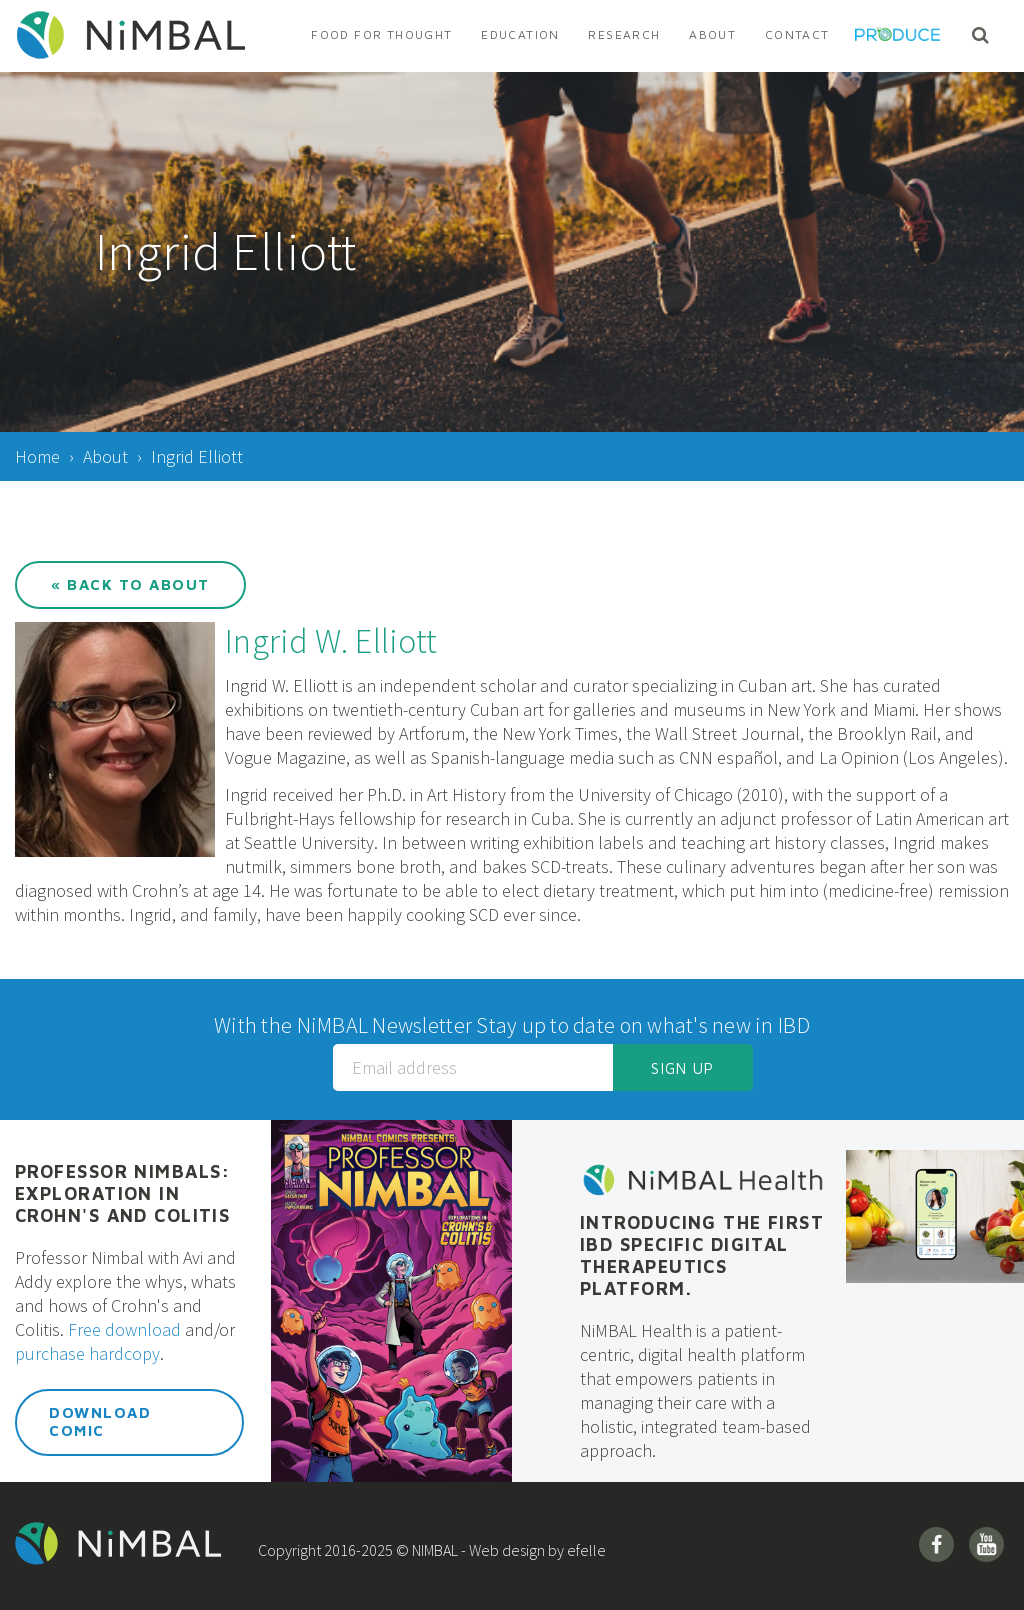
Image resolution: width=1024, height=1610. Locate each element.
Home (37, 456)
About (712, 34)
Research (624, 34)
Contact (797, 34)
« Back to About (130, 584)
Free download (124, 1329)
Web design (507, 1550)
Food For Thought (381, 34)
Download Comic (100, 1422)
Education (520, 34)
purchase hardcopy (87, 1353)
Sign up (682, 1068)
